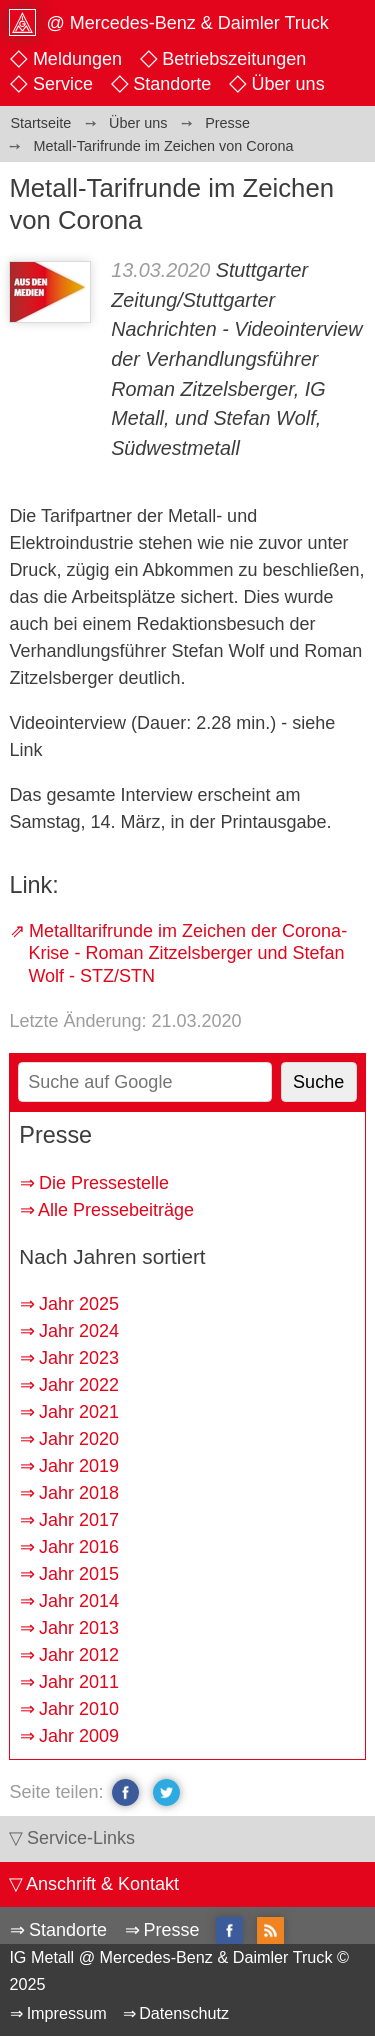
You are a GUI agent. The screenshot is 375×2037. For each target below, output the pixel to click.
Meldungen (77, 59)
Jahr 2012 (79, 1655)
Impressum (67, 2013)
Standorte (172, 84)
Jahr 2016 (79, 1547)
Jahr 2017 (79, 1520)
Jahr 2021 (79, 1412)
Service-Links (81, 1838)
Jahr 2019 (79, 1466)
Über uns (288, 84)
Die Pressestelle (104, 1183)
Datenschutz (184, 2013)
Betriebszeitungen (234, 59)
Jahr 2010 (79, 1709)
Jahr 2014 (79, 1601)
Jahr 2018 (79, 1493)
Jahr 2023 (79, 1358)
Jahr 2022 (79, 1385)
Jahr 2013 (79, 1628)
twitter (166, 1792)
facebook (125, 1792)
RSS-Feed (270, 1932)
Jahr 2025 (79, 1304)
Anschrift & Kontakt (102, 1884)
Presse (171, 1930)
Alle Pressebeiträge (116, 1210)
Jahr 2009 (79, 1736)
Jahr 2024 (79, 1331)
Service (63, 84)
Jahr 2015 (79, 1574)
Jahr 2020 (79, 1439)
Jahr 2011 (79, 1682)
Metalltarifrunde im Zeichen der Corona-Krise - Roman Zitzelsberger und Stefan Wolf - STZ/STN (187, 953)
